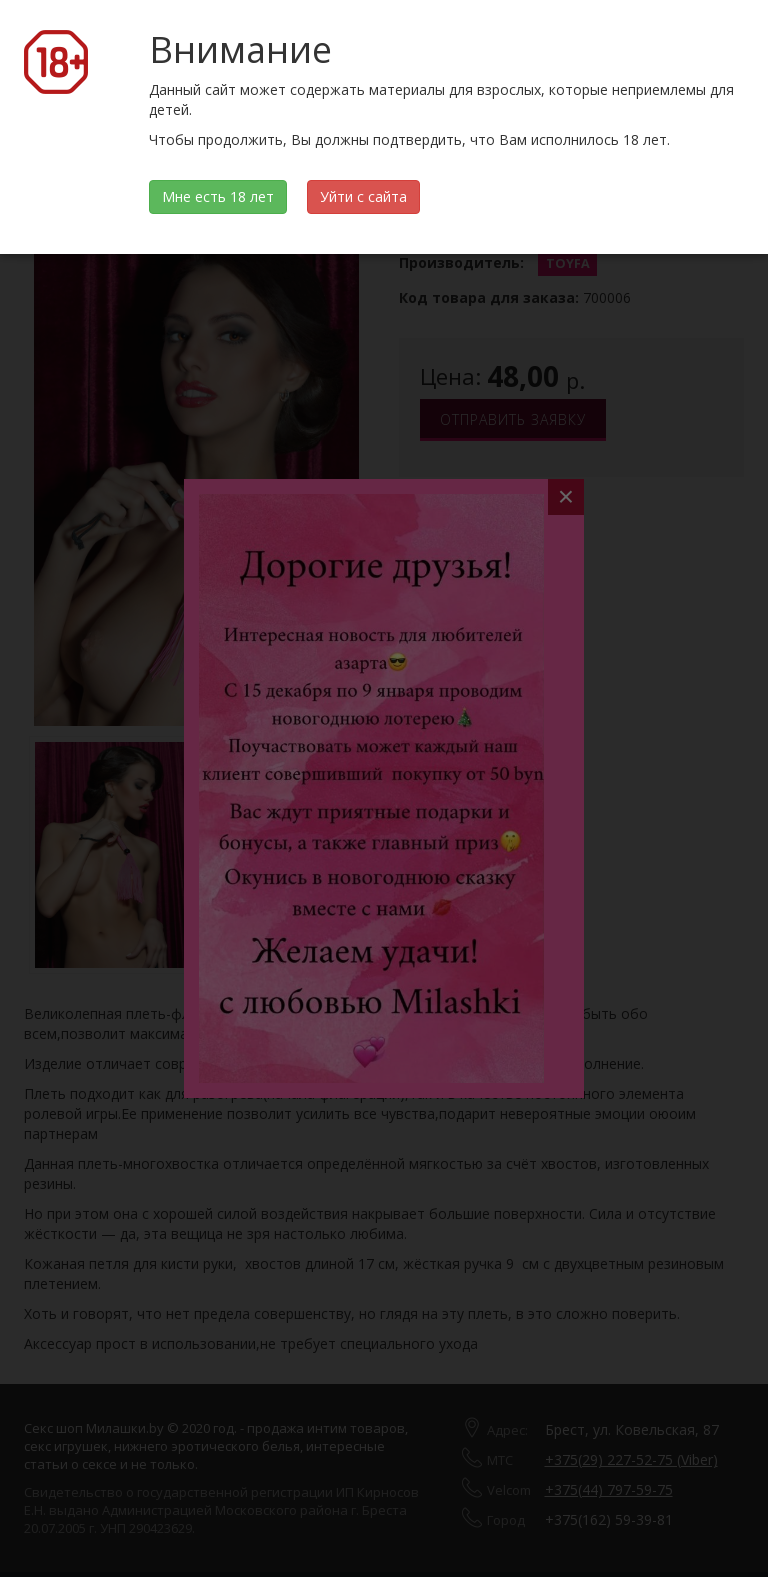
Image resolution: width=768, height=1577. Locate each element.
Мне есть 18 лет (218, 196)
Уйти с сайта (363, 196)
